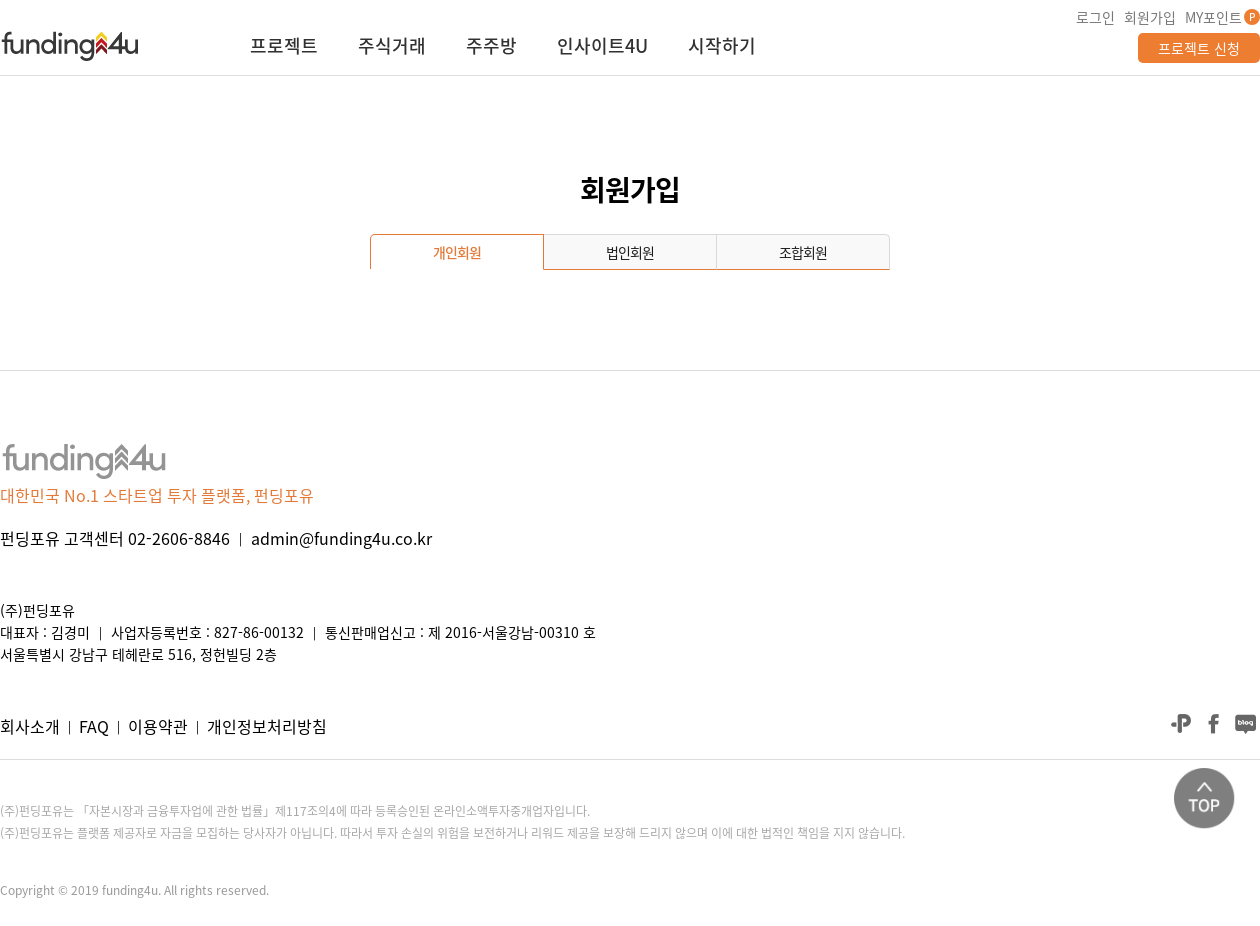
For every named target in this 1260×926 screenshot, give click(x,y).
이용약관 (158, 726)
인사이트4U (602, 48)
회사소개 (30, 726)
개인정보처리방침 (267, 726)
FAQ (94, 726)
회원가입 (1150, 17)
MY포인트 (1213, 17)
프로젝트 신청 (1199, 48)
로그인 (1095, 17)
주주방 (491, 48)
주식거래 (392, 48)
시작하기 (722, 48)
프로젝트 (284, 48)
